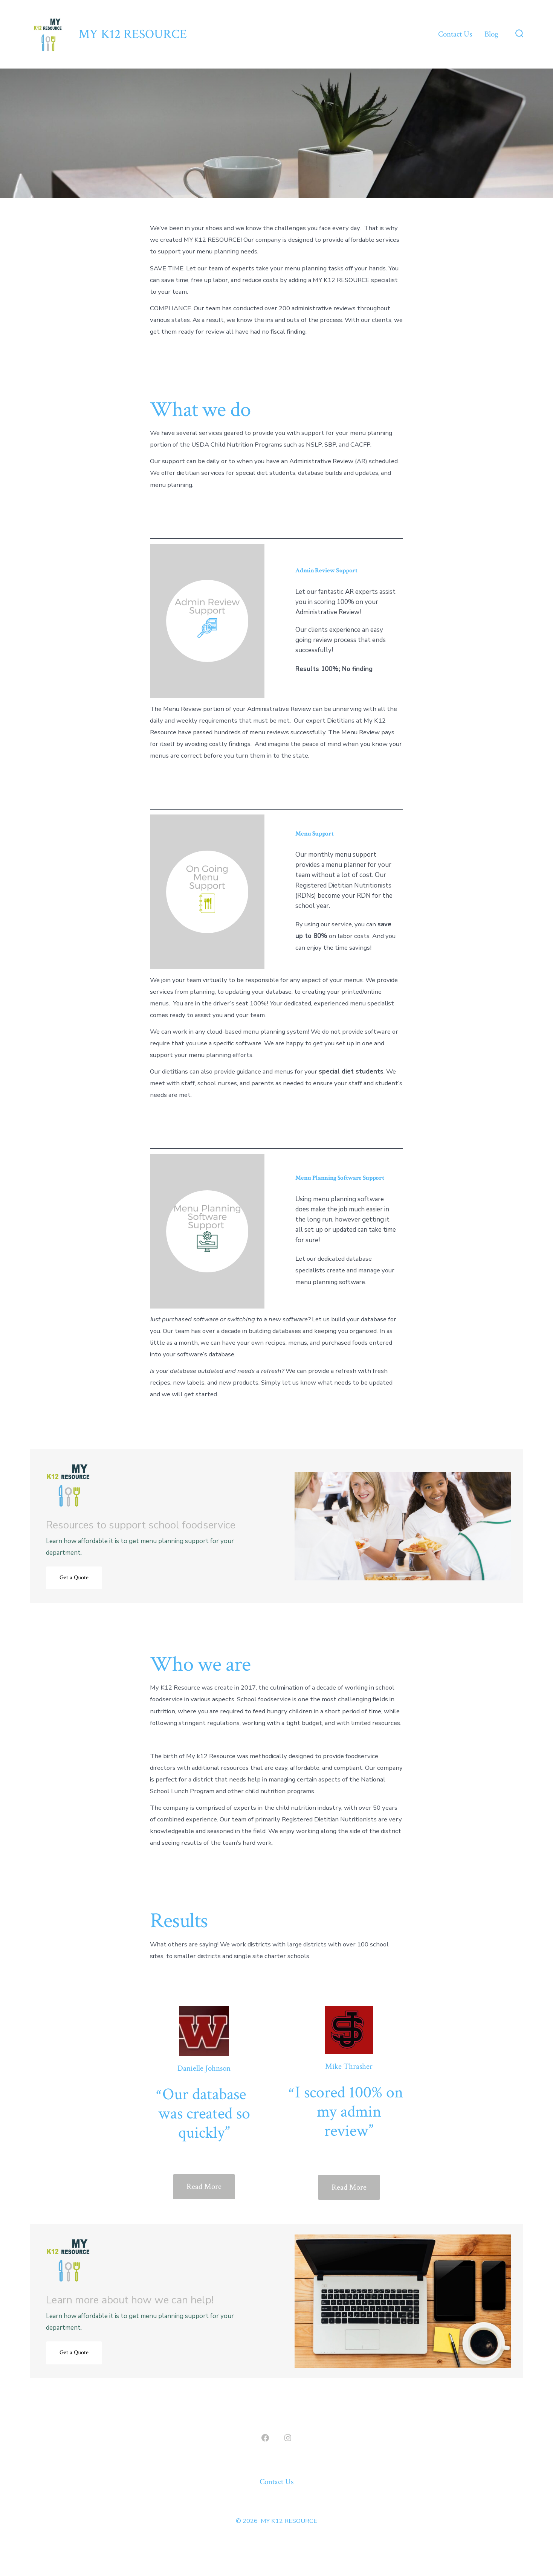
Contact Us (455, 34)
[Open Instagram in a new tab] (287, 2437)
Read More (204, 2186)
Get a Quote (74, 1578)
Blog (491, 34)
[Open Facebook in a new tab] (265, 2437)
